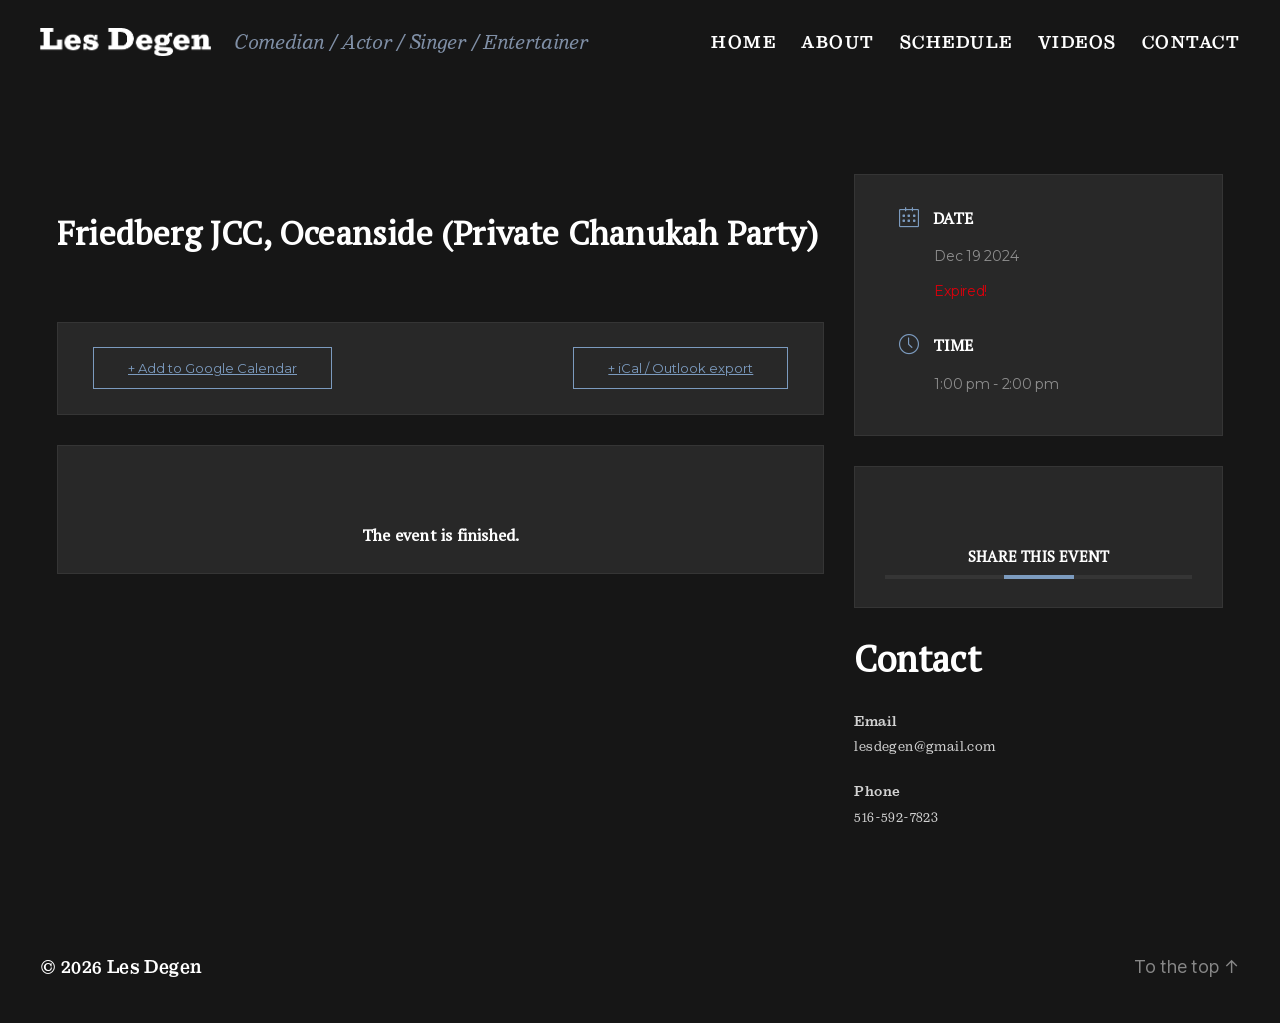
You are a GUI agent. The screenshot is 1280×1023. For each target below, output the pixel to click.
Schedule (956, 41)
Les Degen (155, 966)
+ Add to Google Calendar (212, 368)
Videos (1077, 41)
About (838, 41)
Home (743, 41)
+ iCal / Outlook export (680, 368)
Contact (1191, 41)
